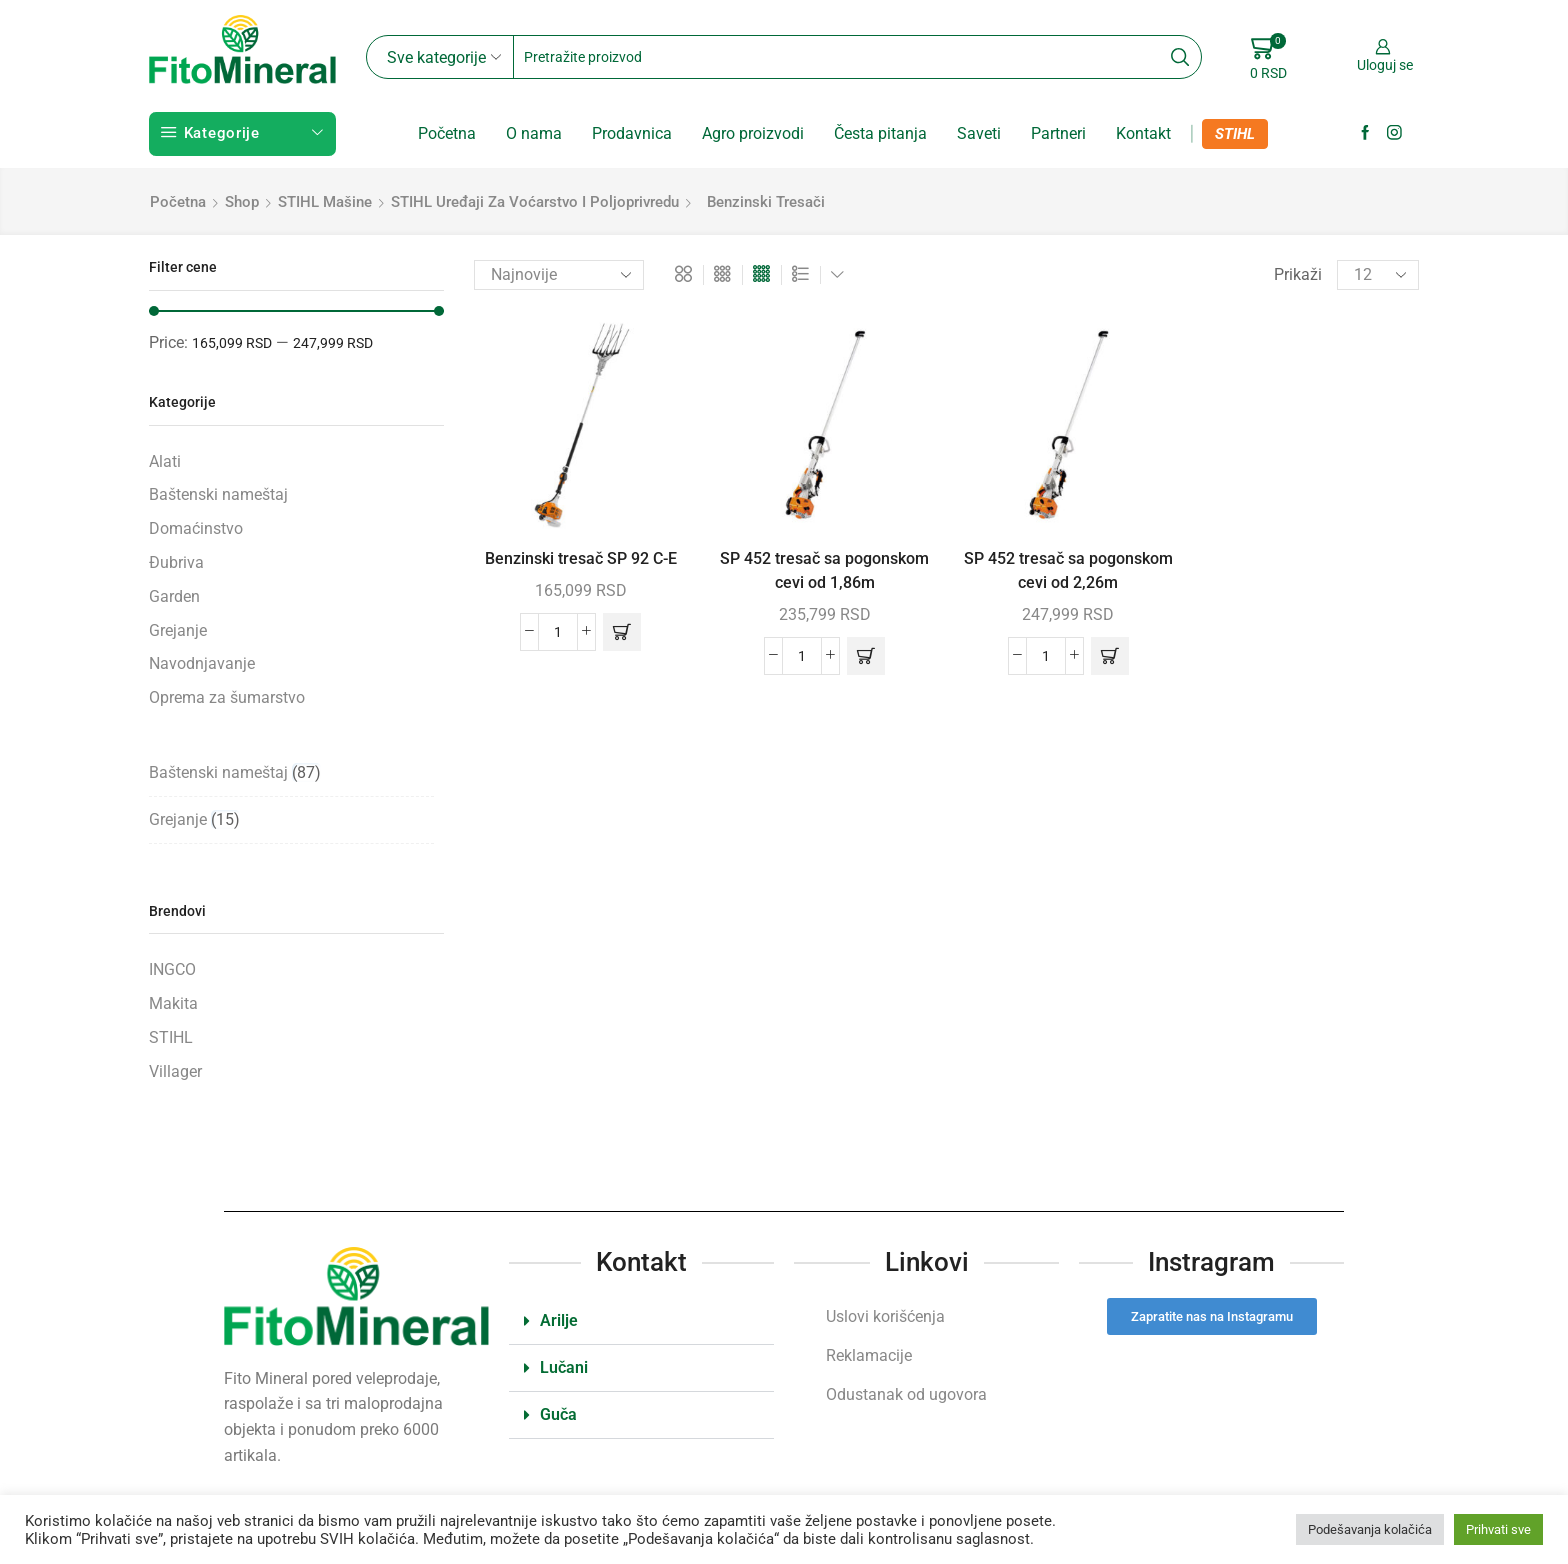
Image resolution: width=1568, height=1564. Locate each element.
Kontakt (1143, 133)
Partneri (1058, 133)
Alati (165, 461)
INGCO (172, 969)
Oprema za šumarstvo (227, 697)
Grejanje (178, 630)
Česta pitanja (880, 133)
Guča (558, 1414)
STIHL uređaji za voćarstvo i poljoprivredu (535, 202)
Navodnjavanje (202, 663)
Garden (174, 596)
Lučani (564, 1367)
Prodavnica (632, 133)
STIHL (1235, 134)
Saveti (979, 133)
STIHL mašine (325, 202)
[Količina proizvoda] (558, 632)
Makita (173, 1003)
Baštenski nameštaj (218, 494)
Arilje (559, 1320)
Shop (242, 202)
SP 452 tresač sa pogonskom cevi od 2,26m (1068, 570)
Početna (447, 133)
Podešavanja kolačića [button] (1370, 1529)
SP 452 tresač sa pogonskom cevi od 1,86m (824, 570)
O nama (534, 133)
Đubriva (176, 562)
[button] (622, 632)
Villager (175, 1071)
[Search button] (1180, 57)
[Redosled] (559, 275)
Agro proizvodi (753, 133)
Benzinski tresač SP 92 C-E (581, 558)
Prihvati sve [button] (1498, 1529)
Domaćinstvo (196, 528)
